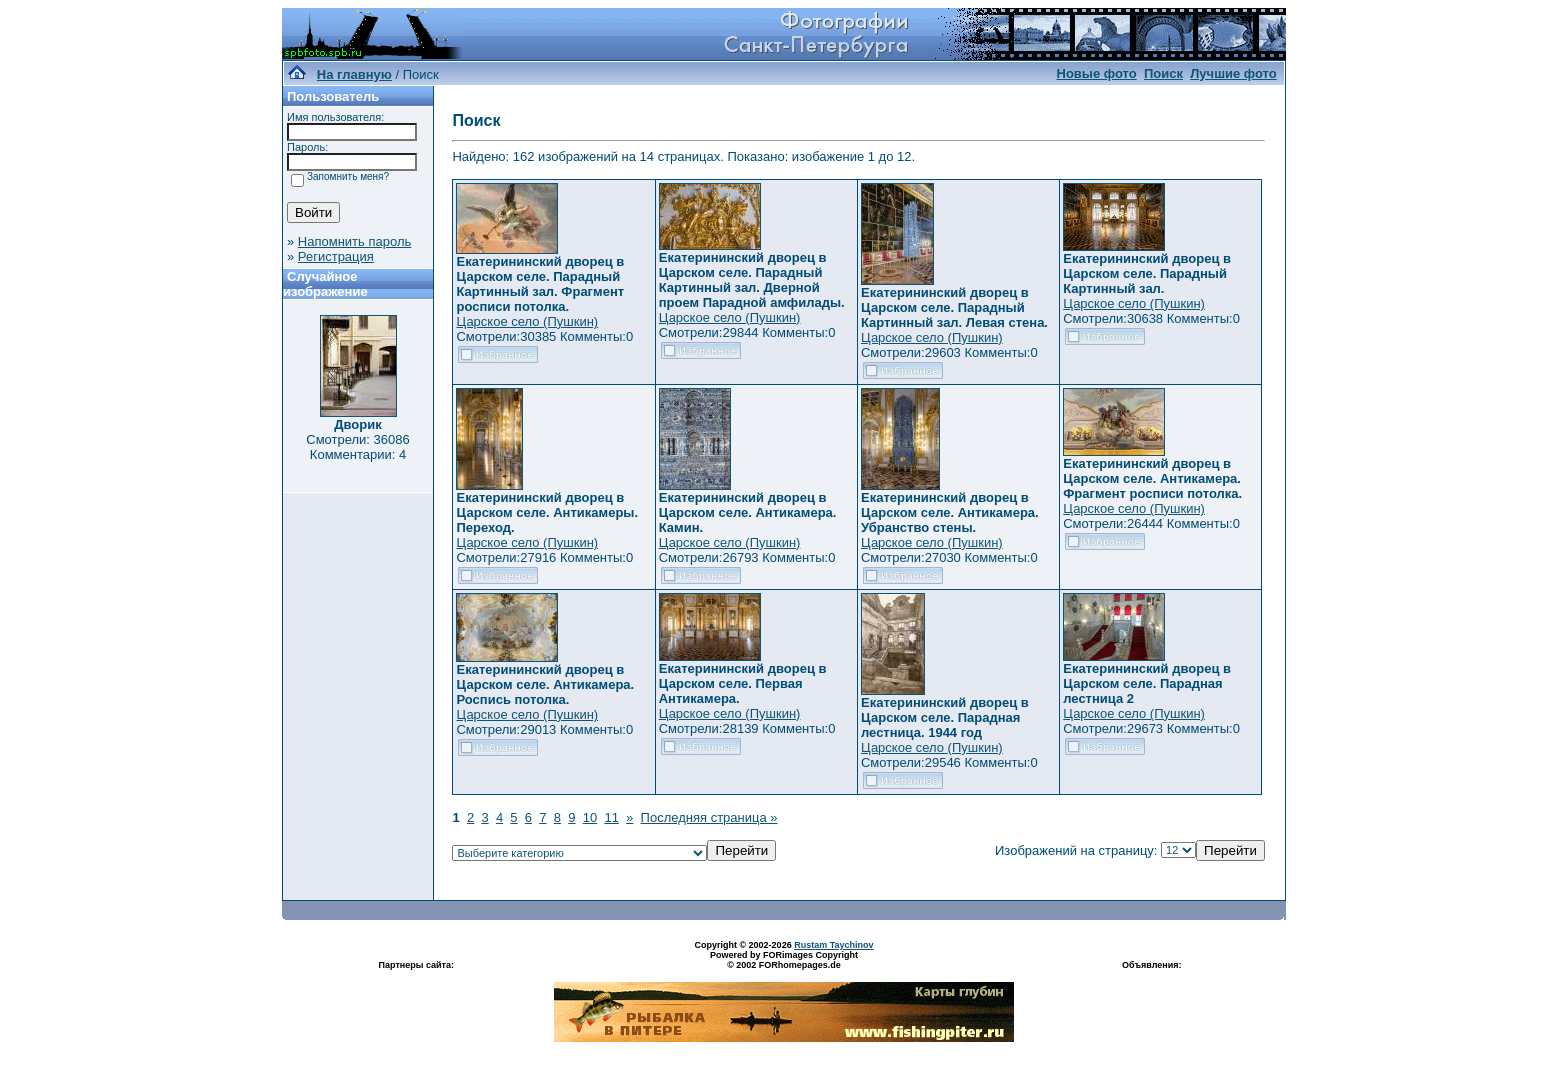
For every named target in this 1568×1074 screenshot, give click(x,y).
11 (611, 817)
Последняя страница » (709, 817)
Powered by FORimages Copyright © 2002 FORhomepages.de (784, 960)
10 (590, 817)
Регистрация (336, 256)
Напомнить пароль (354, 241)
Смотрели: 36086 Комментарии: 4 (357, 447)
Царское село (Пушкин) (527, 321)
